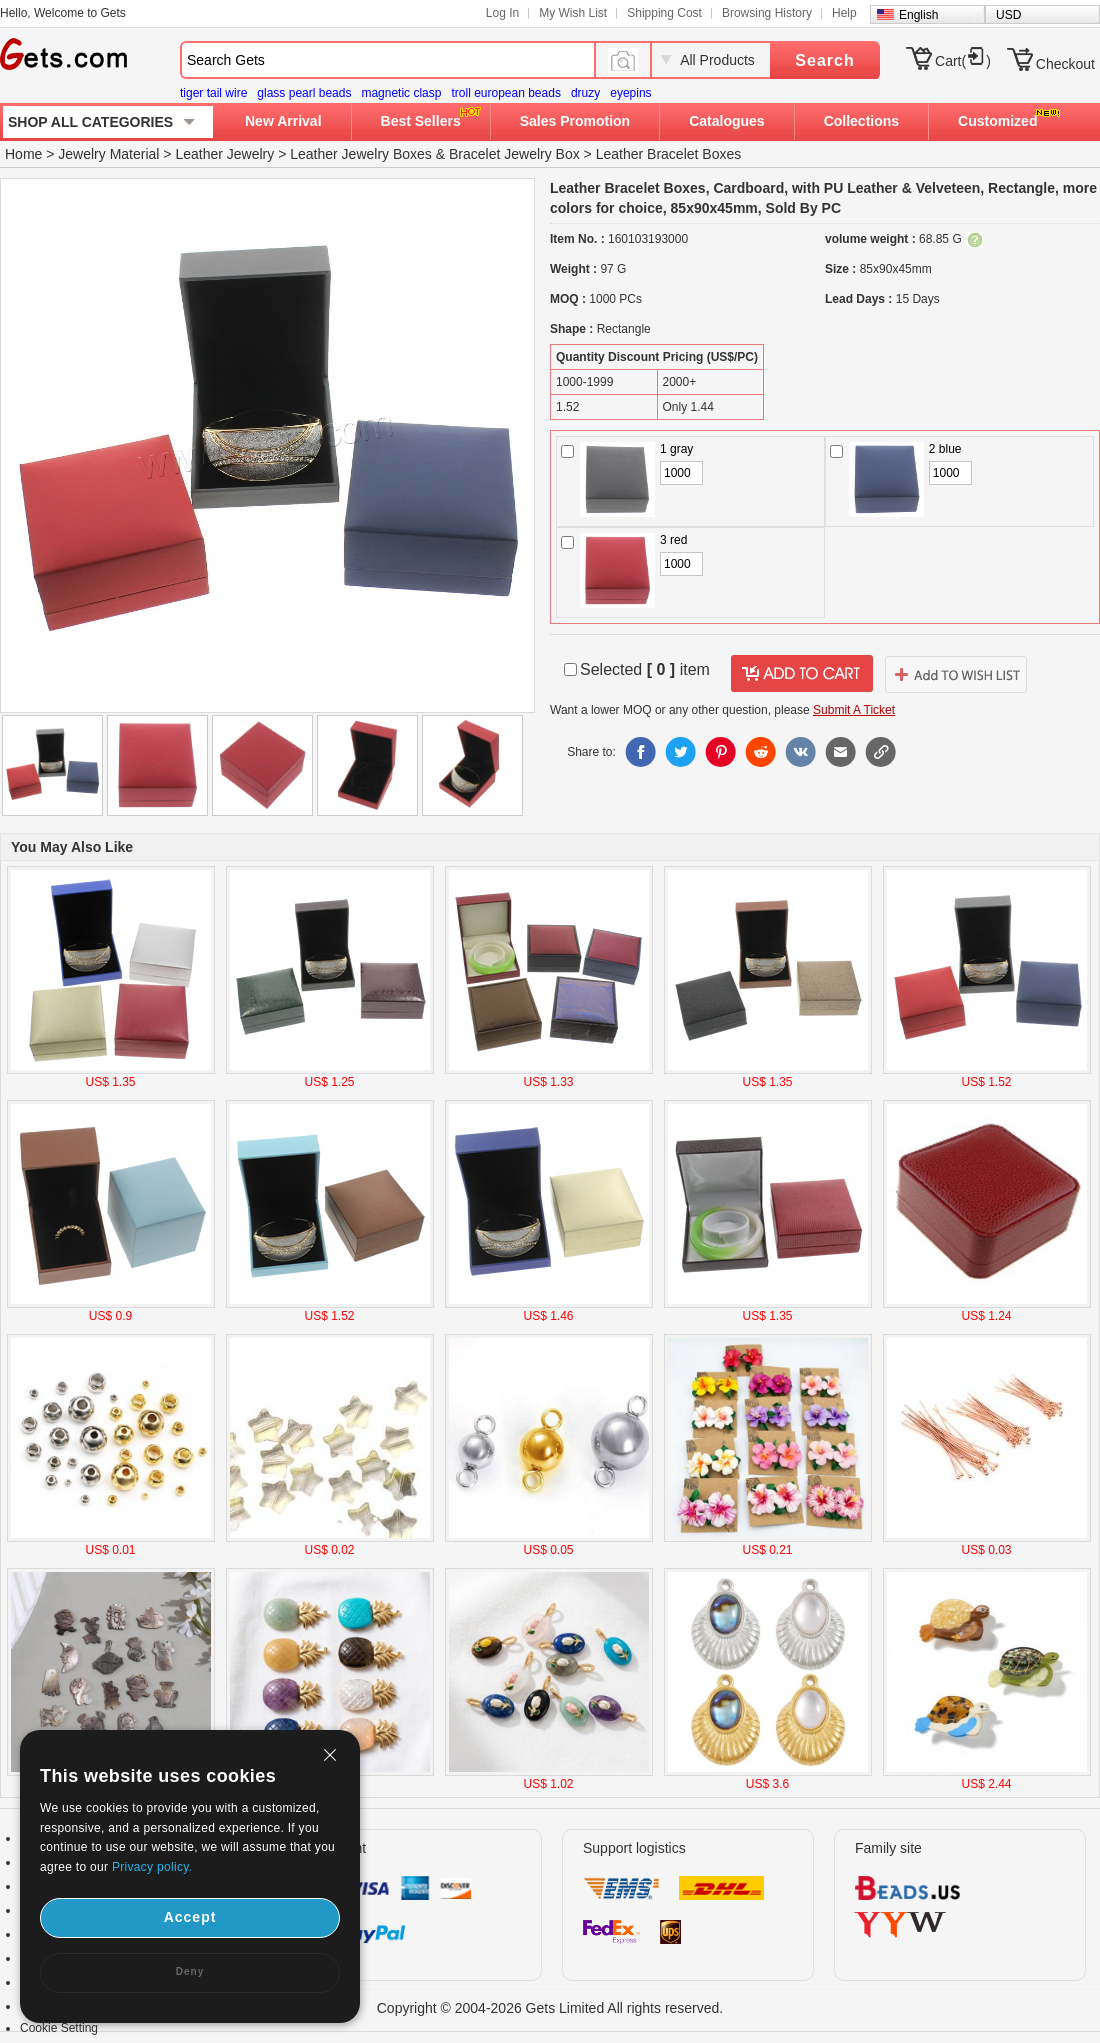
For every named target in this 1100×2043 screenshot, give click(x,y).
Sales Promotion (575, 121)
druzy (585, 93)
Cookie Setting (59, 2028)
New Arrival (283, 121)
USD (1008, 15)
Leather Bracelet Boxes (669, 154)
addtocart (802, 674)
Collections (861, 121)
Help (844, 13)
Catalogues (726, 121)
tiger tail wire (213, 93)
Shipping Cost (664, 13)
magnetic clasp (401, 93)
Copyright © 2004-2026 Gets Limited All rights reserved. (550, 2008)
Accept (190, 1917)
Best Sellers (421, 121)
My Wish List (573, 13)
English (918, 15)
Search (824, 60)
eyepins (630, 93)
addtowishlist (956, 674)
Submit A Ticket (854, 710)
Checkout (1065, 64)
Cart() (963, 61)
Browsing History (767, 13)
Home (23, 154)
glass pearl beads (304, 93)
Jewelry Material (108, 154)
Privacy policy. (152, 1867)
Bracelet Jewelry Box (514, 154)
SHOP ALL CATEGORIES (90, 122)
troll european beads (505, 93)
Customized (997, 121)
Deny (190, 1971)
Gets (63, 54)
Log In (502, 13)
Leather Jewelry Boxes (361, 154)
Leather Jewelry (224, 154)
